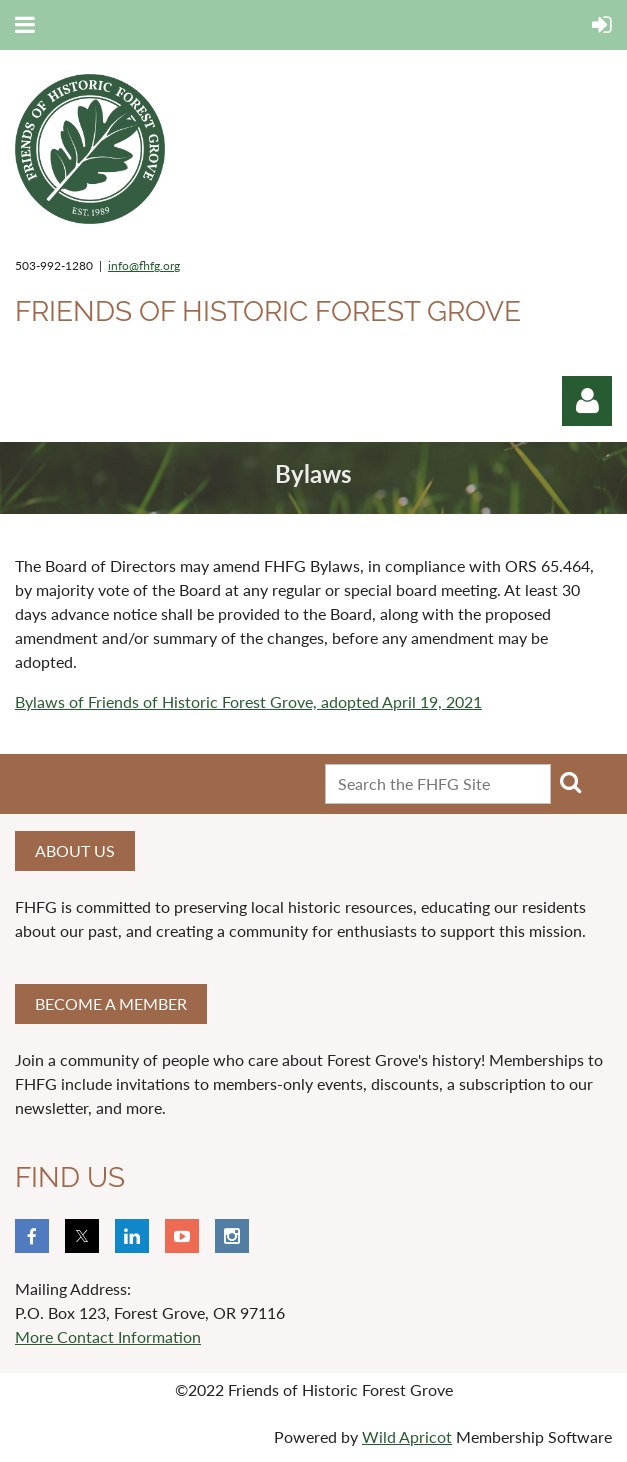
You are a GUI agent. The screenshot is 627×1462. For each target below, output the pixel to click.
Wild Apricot (407, 1436)
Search (570, 782)
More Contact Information (108, 1336)
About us (75, 850)
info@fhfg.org (144, 265)
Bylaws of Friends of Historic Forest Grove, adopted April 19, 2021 (248, 701)
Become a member (111, 1003)
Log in (587, 401)
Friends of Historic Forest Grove (268, 311)
